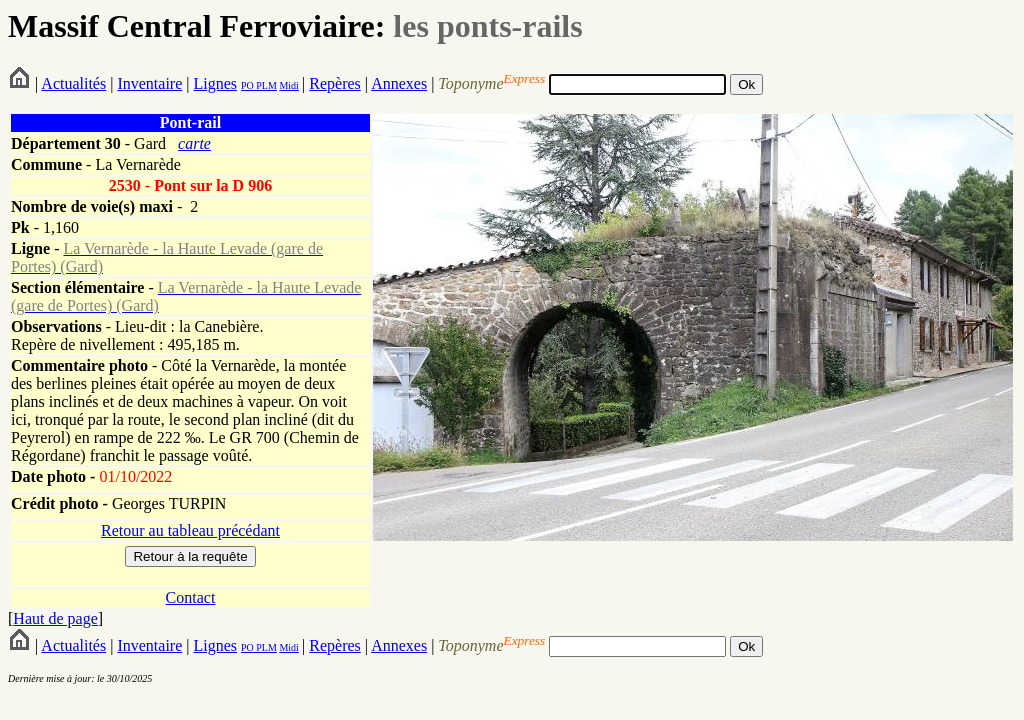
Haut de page (55, 618)
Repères (335, 83)
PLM (265, 85)
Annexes (399, 83)
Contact (191, 597)
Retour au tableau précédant (190, 530)
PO (247, 85)
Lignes (215, 83)
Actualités (73, 83)
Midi (288, 85)
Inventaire (149, 83)
